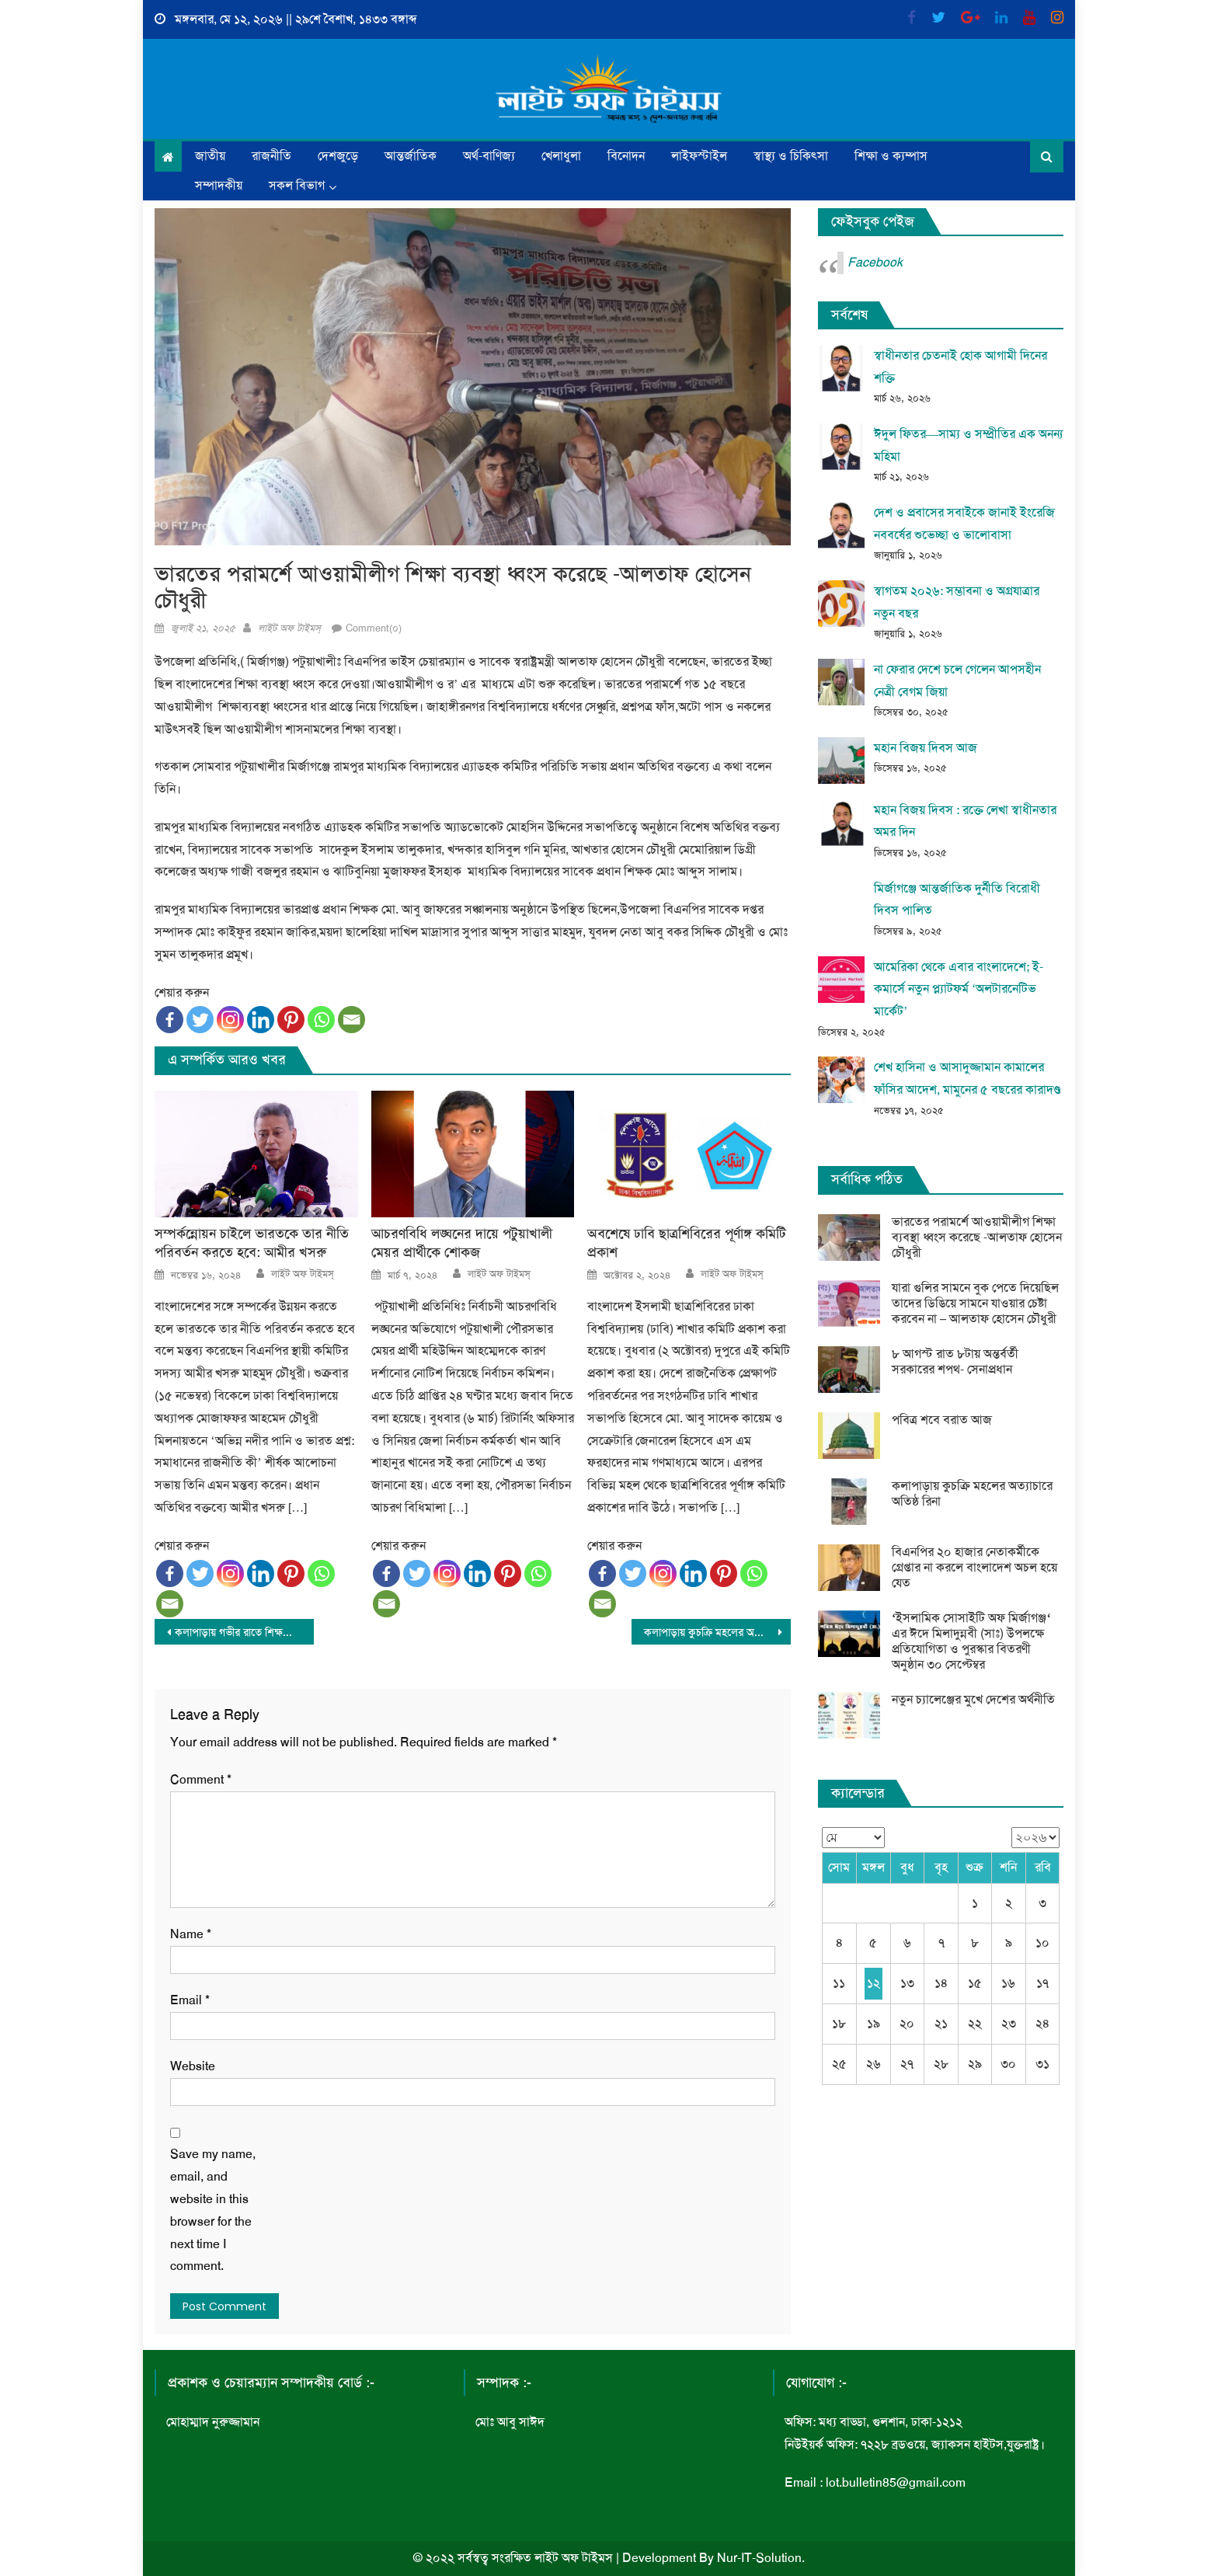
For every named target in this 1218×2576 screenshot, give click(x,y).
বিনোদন (626, 156)
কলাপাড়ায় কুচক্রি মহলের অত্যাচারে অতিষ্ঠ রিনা (717, 1632)
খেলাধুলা (561, 156)
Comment (200, 1779)
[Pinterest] (290, 1019)
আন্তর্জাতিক (411, 156)
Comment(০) (374, 628)
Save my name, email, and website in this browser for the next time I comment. (213, 2210)
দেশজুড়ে (338, 156)
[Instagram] (230, 1019)
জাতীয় (210, 156)
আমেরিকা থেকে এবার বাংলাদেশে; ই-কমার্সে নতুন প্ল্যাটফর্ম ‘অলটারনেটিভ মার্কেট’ (958, 989)
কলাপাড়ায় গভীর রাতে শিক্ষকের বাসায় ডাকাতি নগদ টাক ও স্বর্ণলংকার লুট (244, 1632)
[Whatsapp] (321, 1019)
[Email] (351, 1019)
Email (190, 2000)
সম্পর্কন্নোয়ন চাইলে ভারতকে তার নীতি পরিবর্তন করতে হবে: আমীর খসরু (252, 1243)
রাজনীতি (271, 156)
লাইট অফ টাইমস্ (289, 628)
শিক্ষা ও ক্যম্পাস (890, 156)
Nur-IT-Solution (759, 2558)
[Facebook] (169, 1019)
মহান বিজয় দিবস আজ (925, 748)
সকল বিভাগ (297, 185)
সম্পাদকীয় (218, 185)
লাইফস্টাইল (699, 156)
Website (192, 2066)
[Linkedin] (260, 1019)
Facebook (875, 262)
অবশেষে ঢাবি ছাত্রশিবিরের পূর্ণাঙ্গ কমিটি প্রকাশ (686, 1243)
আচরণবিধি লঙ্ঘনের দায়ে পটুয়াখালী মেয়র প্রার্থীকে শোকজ (461, 1243)
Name (190, 1934)
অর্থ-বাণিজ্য (489, 156)
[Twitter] (200, 1019)
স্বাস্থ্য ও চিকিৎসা (790, 156)
